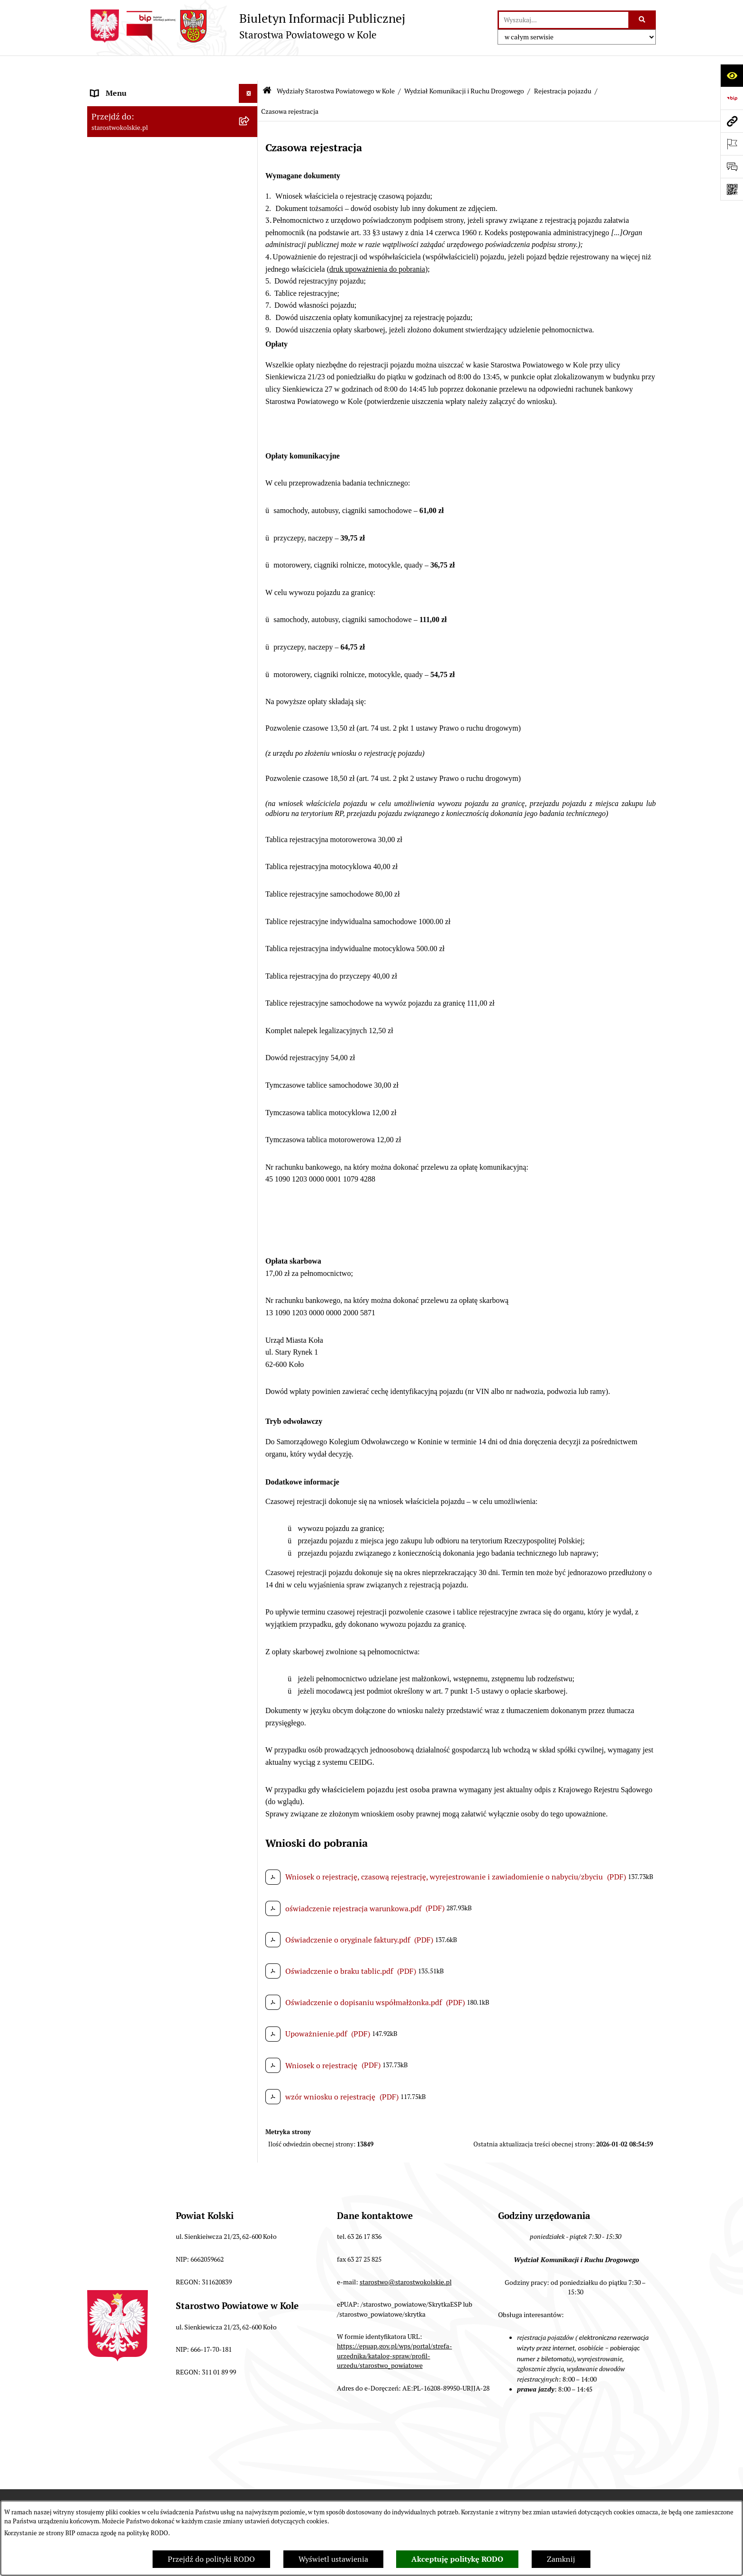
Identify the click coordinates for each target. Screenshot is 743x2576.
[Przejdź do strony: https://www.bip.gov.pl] (731, 98)
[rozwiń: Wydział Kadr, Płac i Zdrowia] (250, 469)
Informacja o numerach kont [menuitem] (139, 269)
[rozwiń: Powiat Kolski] (250, 144)
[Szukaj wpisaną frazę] (643, 19)
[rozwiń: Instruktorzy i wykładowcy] (250, 1257)
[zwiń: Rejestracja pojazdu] (250, 839)
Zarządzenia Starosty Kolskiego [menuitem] (144, 2496)
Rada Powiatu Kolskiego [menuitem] (131, 212)
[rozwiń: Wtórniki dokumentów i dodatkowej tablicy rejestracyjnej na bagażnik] (250, 1473)
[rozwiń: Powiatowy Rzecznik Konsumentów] (250, 2304)
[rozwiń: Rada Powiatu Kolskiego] (250, 212)
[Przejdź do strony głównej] (246, 26)
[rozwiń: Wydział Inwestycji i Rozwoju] (250, 2117)
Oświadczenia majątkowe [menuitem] (134, 2477)
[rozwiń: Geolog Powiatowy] (250, 2254)
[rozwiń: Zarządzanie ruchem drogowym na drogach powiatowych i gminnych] (250, 730)
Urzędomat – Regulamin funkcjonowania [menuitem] (160, 375)
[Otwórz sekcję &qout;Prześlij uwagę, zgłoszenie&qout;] (731, 166)
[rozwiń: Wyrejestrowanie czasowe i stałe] (250, 1510)
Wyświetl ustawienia (333, 2559)
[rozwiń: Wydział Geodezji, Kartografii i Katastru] (250, 2080)
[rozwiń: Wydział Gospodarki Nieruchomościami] (250, 545)
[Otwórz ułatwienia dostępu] (731, 75)
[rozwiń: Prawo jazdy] (250, 1122)
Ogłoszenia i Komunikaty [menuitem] (133, 106)
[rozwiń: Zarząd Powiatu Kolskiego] (250, 231)
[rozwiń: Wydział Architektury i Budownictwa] (250, 519)
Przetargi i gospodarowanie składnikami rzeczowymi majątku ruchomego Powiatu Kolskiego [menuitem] (160, 2427)
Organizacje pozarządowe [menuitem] (134, 307)
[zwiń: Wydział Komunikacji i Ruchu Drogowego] (250, 606)
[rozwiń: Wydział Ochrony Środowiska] (250, 581)
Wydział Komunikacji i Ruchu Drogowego (464, 65)
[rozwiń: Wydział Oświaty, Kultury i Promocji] (250, 2019)
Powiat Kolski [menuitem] (114, 144)
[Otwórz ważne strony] (731, 143)
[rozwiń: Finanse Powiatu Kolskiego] (250, 250)
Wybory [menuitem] (104, 193)
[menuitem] (172, 419)
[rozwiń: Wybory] (250, 193)
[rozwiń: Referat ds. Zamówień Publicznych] (250, 2142)
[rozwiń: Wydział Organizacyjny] (250, 494)
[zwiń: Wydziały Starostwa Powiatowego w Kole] (250, 394)
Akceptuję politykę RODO (457, 2559)
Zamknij (561, 2559)
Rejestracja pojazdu (562, 65)
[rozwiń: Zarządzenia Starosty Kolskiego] (250, 2496)
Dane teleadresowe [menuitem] (123, 125)
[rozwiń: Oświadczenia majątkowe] (250, 2477)
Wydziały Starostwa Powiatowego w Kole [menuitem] (160, 394)
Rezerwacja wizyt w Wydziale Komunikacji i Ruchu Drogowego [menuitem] (164, 350)
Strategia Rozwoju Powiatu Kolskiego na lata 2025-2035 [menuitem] (159, 168)
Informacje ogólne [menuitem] (122, 87)
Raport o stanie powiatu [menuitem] (131, 326)
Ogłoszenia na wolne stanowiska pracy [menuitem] (156, 2458)
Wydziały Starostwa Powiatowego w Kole (336, 65)
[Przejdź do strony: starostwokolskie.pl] (731, 121)
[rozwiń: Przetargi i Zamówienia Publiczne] (250, 288)
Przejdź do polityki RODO (211, 2559)
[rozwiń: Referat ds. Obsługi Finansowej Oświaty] (250, 2044)
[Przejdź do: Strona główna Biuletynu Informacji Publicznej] (267, 66)
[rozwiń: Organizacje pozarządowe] (250, 307)
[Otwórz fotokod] (731, 189)
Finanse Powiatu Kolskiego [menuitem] (136, 250)
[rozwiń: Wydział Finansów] (250, 444)
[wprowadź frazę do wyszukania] (564, 19)
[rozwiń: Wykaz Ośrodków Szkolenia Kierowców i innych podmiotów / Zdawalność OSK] (250, 1184)
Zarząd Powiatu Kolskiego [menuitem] (134, 231)
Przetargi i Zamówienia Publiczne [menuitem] (148, 288)
